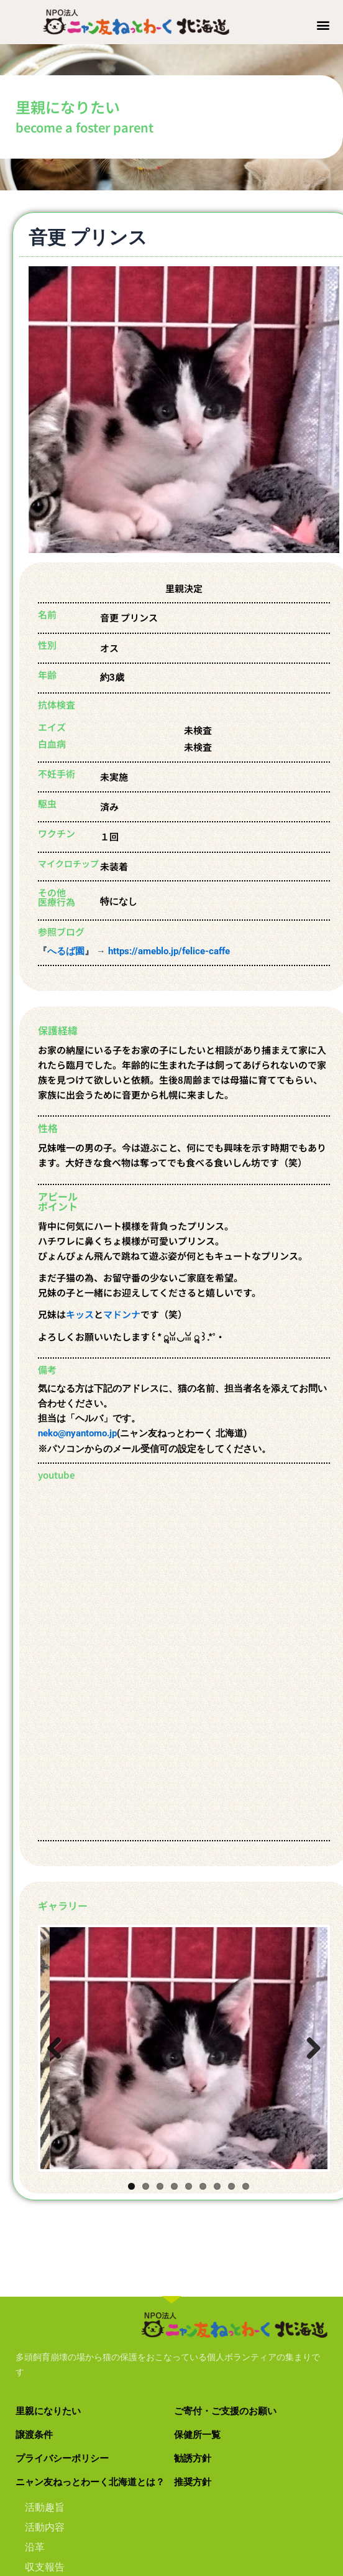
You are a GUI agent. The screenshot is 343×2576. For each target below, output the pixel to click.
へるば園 (66, 945)
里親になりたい (48, 2397)
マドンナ (121, 1308)
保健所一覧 (197, 2421)
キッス (80, 1308)
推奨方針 (192, 2468)
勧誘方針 (192, 2444)
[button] (323, 24)
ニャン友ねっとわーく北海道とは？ (90, 2468)
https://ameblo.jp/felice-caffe (169, 945)
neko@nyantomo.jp (77, 1427)
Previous (59, 2034)
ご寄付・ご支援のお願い (225, 2397)
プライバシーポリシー (62, 2444)
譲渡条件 (34, 2421)
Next (302, 2034)
